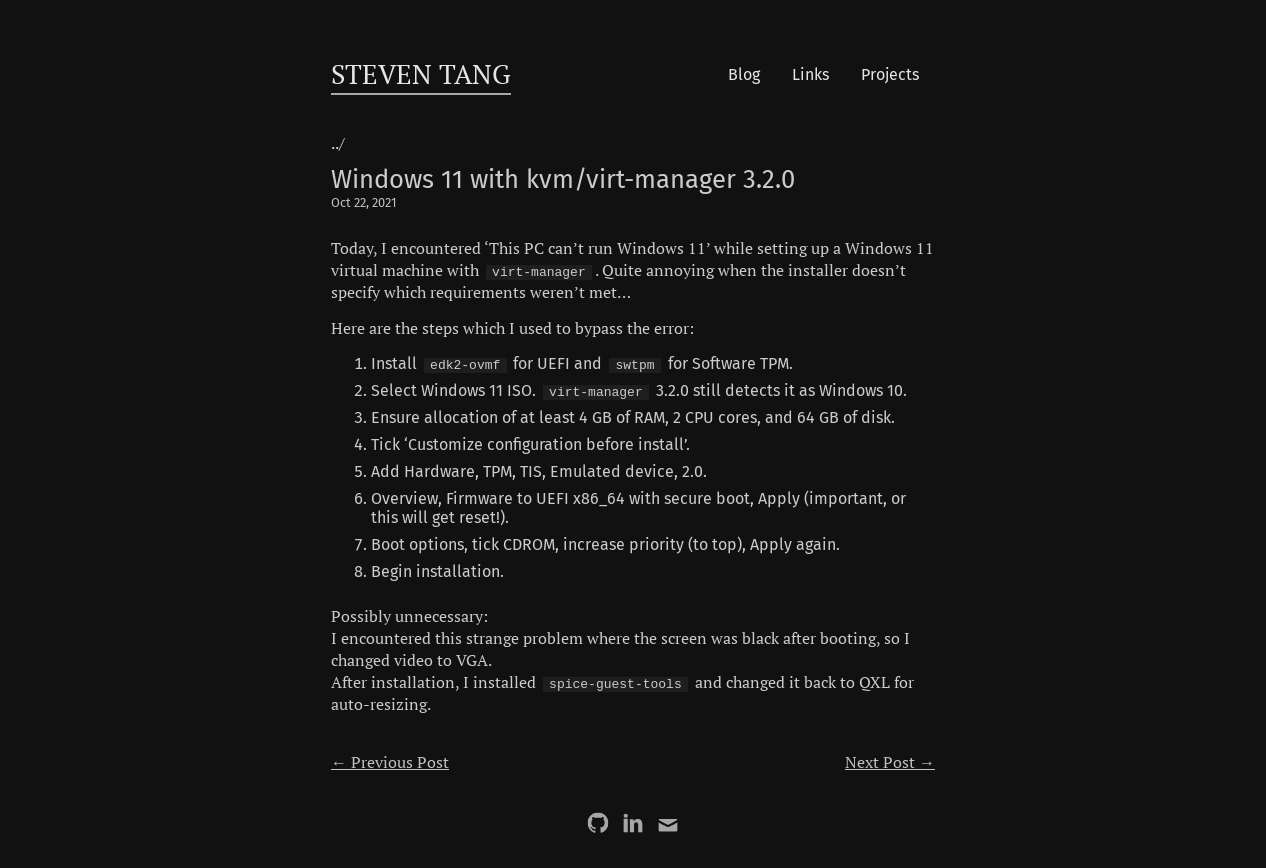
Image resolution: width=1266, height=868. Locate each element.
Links (810, 74)
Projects (890, 74)
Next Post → (890, 762)
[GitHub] (598, 823)
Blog (744, 74)
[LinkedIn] (633, 823)
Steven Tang (421, 74)
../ (338, 143)
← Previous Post (390, 762)
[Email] (668, 823)
